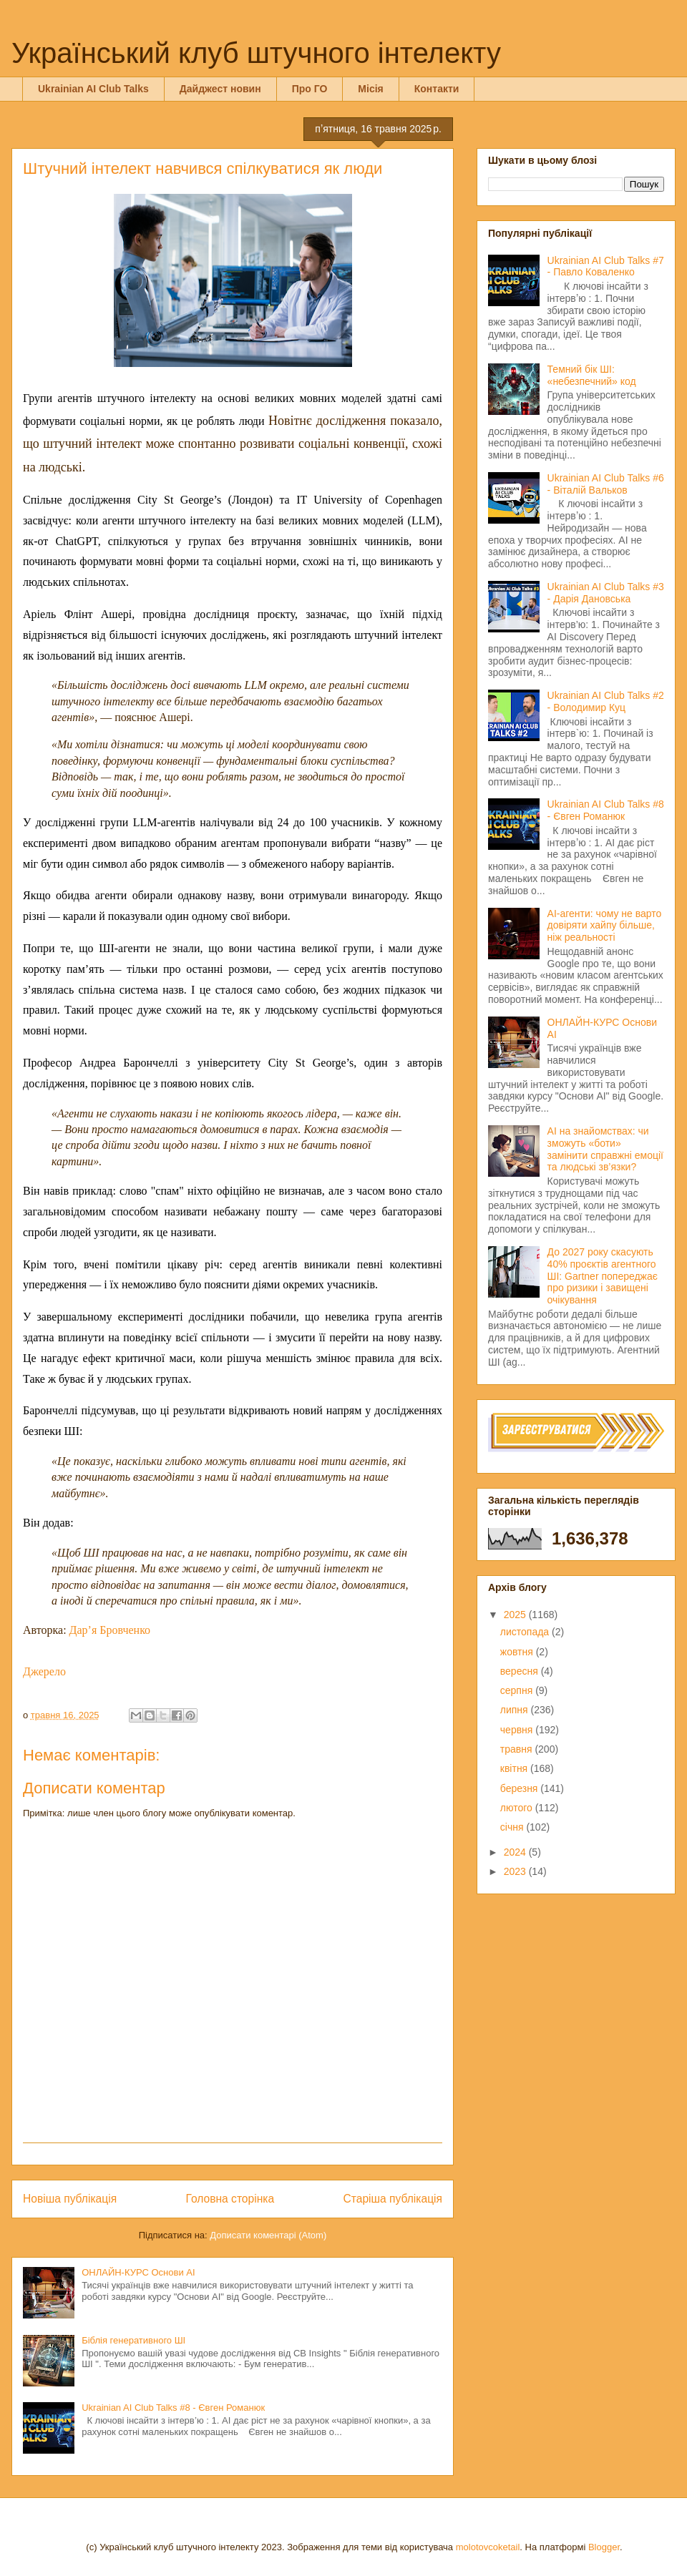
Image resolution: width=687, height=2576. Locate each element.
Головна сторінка (230, 2199)
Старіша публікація (393, 2199)
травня (517, 1749)
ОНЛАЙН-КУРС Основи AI (138, 2272)
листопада (526, 1631)
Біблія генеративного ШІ (133, 2340)
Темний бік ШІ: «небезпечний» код (591, 375)
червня (518, 1729)
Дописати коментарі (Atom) (268, 2235)
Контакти (436, 88)
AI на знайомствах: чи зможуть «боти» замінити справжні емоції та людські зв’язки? (605, 1148)
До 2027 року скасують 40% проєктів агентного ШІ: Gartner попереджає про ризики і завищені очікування (602, 1276)
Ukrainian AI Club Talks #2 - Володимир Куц (605, 701)
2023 (516, 1871)
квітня (515, 1768)
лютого (517, 1807)
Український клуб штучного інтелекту (256, 53)
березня (520, 1788)
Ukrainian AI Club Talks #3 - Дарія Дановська (605, 592)
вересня (520, 1671)
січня (513, 1827)
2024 (516, 1852)
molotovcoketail (488, 2547)
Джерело (44, 1671)
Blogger (604, 2547)
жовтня (518, 1651)
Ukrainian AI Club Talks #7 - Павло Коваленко (605, 266)
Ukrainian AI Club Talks (93, 88)
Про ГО (310, 88)
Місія (370, 88)
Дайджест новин (220, 88)
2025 (516, 1614)
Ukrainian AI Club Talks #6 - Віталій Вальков (605, 484)
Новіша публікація (70, 2199)
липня (515, 1709)
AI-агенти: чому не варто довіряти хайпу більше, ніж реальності (604, 926)
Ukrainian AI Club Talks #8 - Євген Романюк (173, 2407)
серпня (517, 1690)
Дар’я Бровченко (110, 1630)
